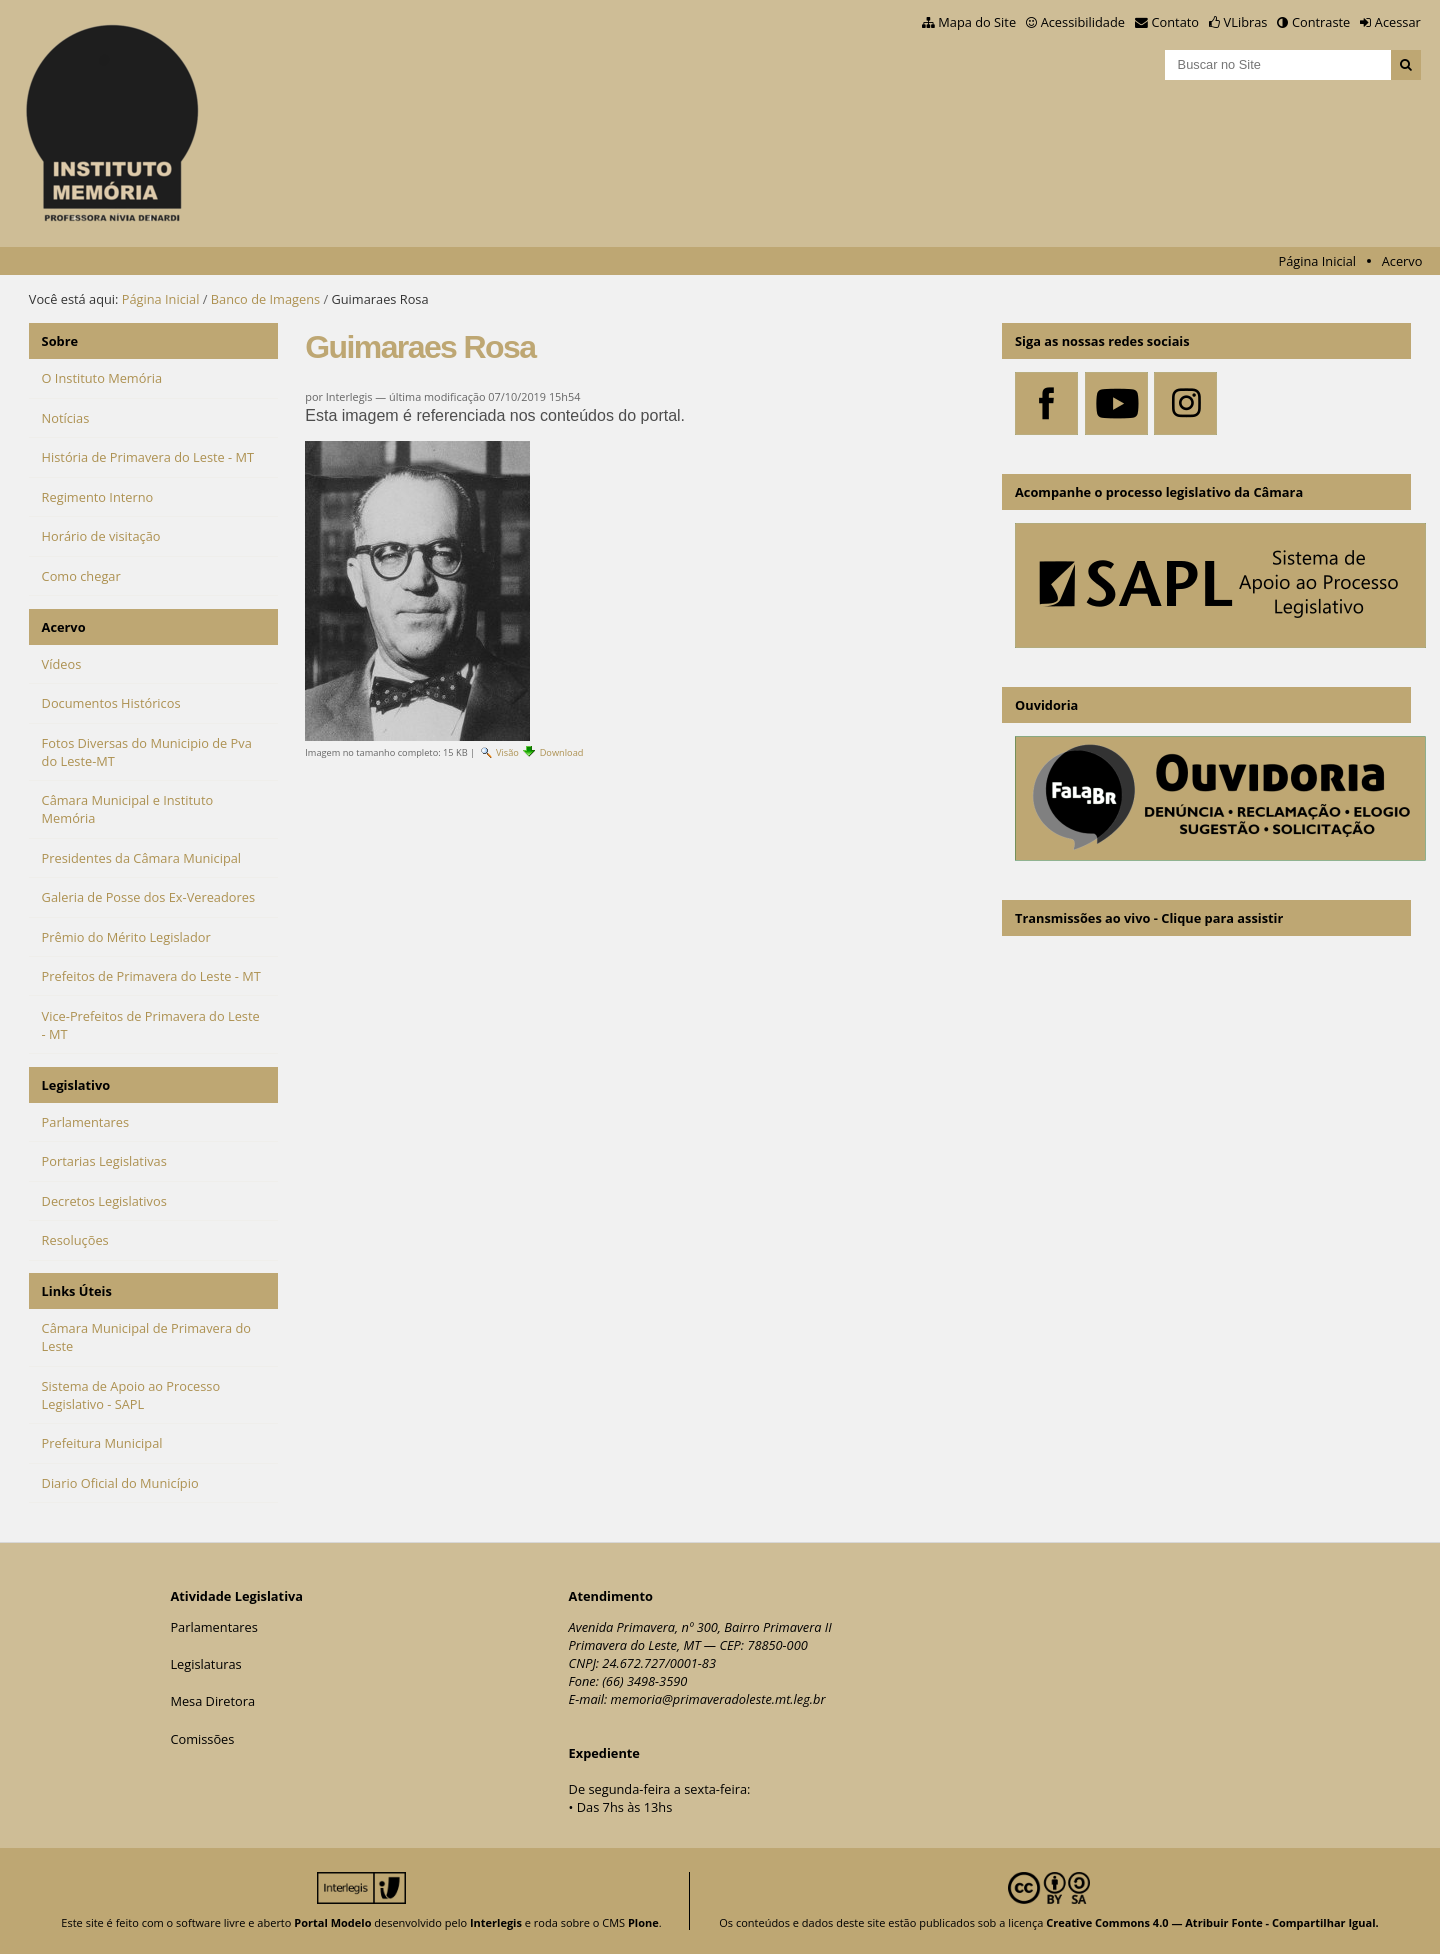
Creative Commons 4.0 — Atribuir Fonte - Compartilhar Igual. (1212, 1922)
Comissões (202, 1739)
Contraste (1321, 22)
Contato (1176, 22)
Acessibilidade (1083, 22)
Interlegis (496, 1922)
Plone (643, 1922)
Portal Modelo (332, 1922)
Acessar (1398, 22)
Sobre (60, 341)
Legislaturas (205, 1664)
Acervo (1402, 261)
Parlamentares (213, 1627)
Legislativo (76, 1085)
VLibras (1246, 22)
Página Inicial (1317, 261)
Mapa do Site (977, 22)
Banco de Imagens (265, 299)
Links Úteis (77, 1291)
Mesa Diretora (212, 1701)
